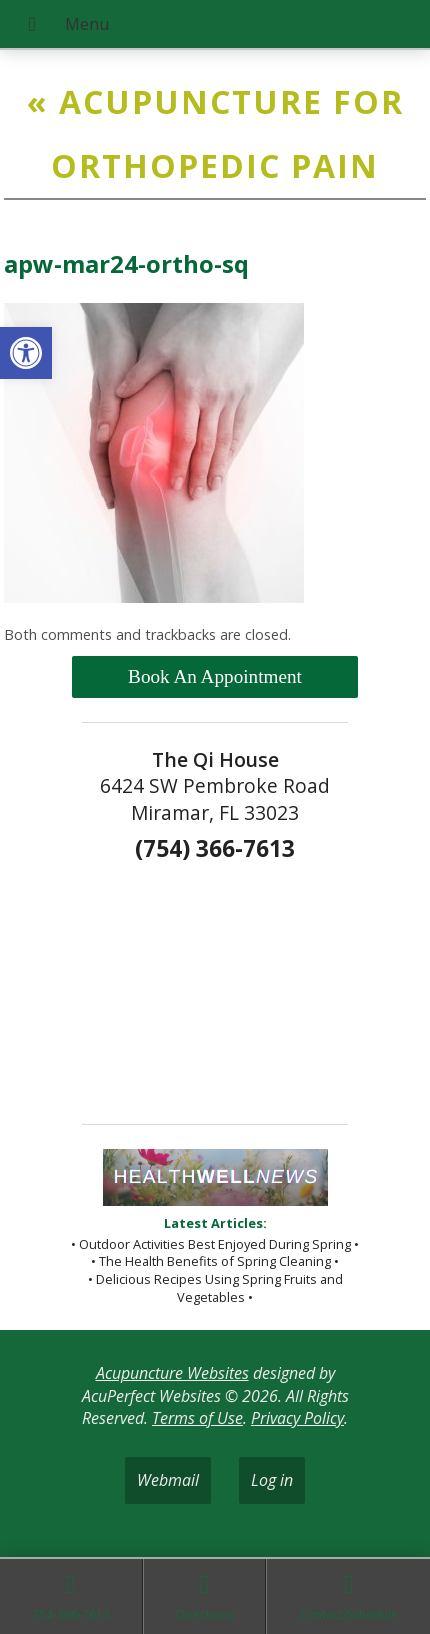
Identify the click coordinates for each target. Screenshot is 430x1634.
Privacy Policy (297, 1418)
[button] (26, 353)
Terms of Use (197, 1418)
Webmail (168, 1480)
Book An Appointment (215, 676)
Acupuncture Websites (172, 1373)
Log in (272, 1480)
